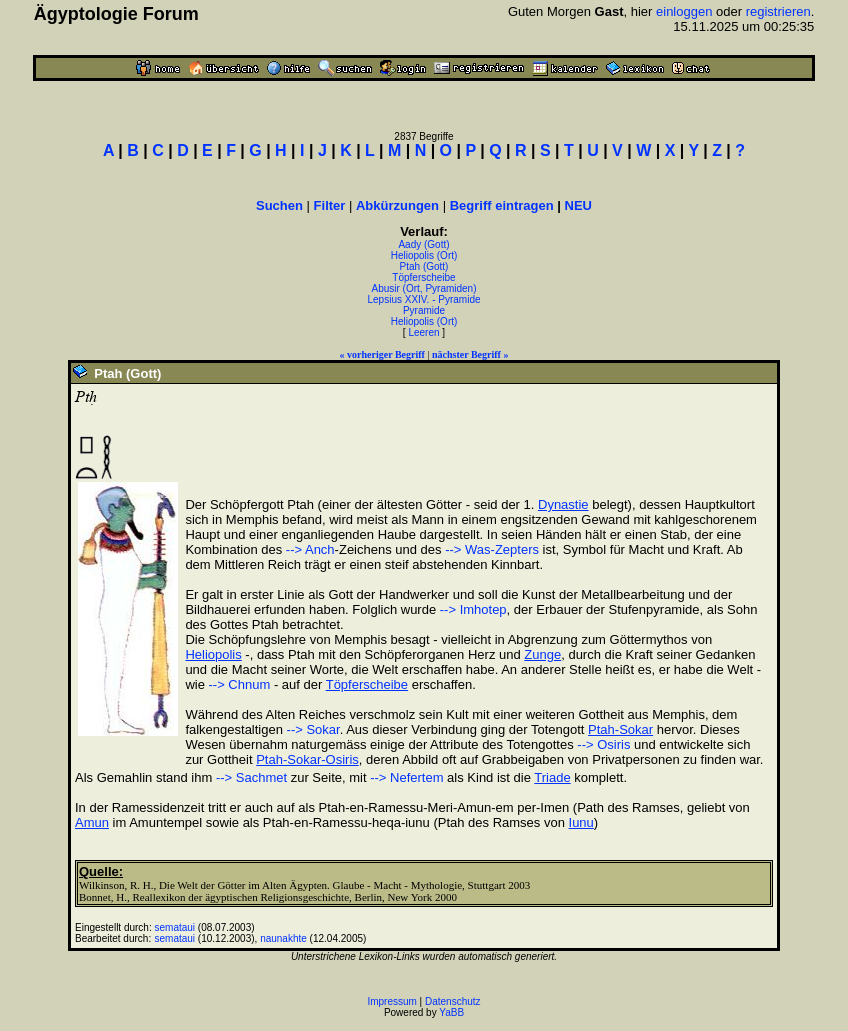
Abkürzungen (397, 205)
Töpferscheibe (423, 277)
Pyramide (424, 310)
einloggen (684, 11)
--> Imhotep (473, 609)
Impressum (391, 1001)
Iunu (581, 822)
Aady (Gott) (423, 244)
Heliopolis (213, 654)
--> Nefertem (406, 777)
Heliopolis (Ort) (424, 255)
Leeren (423, 332)
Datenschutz (453, 1001)
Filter (330, 205)
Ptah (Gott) (424, 266)
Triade (552, 777)
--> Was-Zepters (492, 549)
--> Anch (310, 549)
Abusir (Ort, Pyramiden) (423, 288)
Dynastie (563, 504)
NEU (578, 205)
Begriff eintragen (502, 205)
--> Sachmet (251, 777)
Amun (92, 822)
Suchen (279, 205)
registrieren (778, 11)
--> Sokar (313, 729)
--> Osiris (603, 744)
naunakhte (283, 938)
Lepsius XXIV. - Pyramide (423, 299)
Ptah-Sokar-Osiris (307, 759)
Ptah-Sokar (620, 729)
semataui (175, 927)
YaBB (451, 1012)
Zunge (542, 654)
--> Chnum (240, 684)
